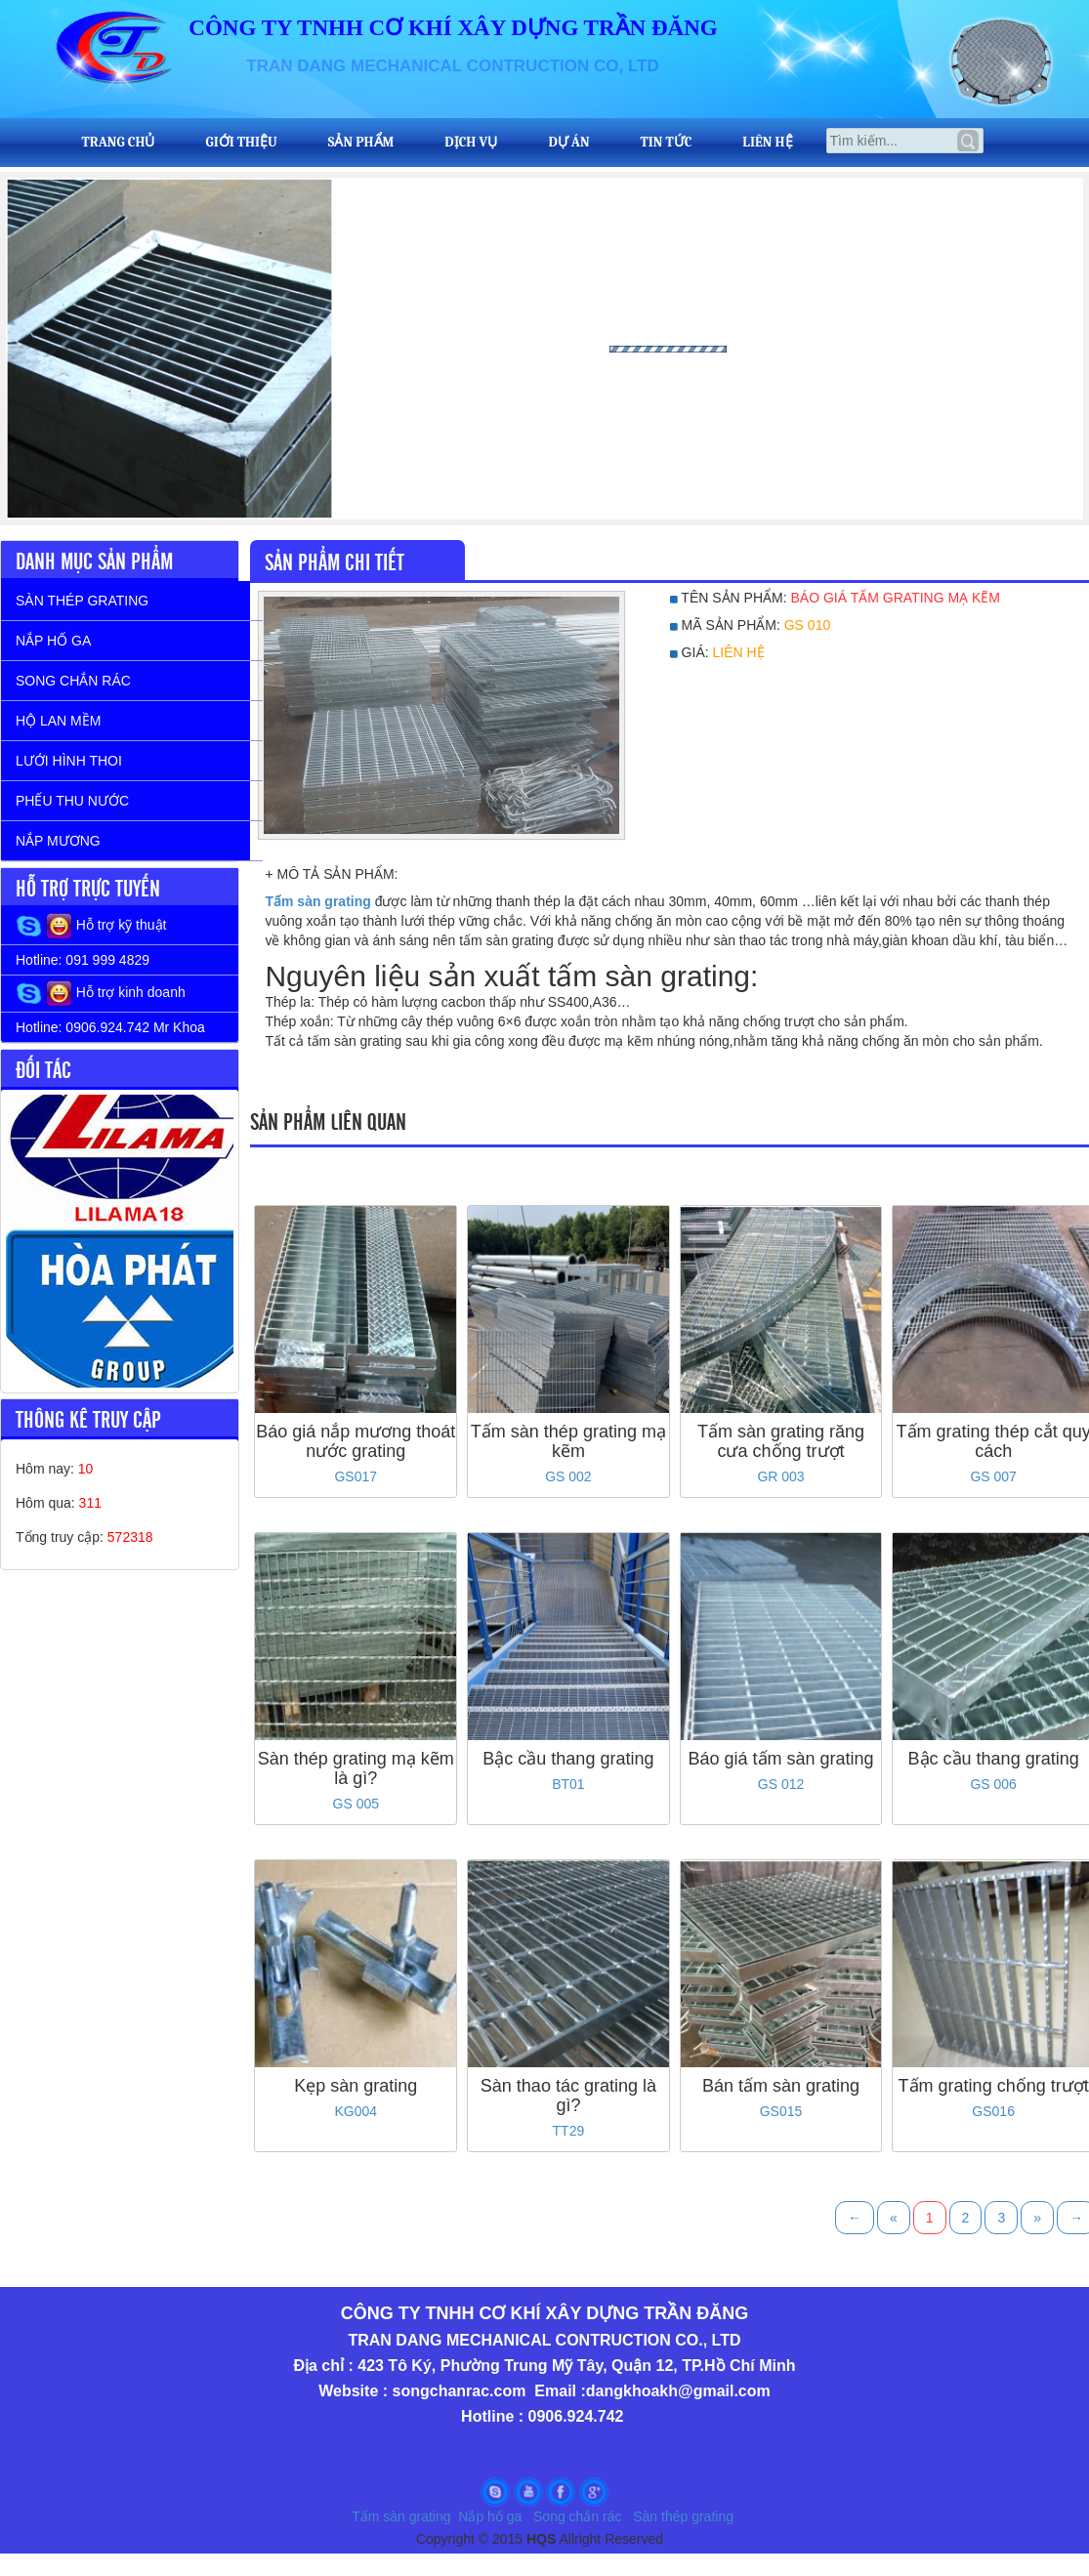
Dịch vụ (471, 143)
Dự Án (569, 143)
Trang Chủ (118, 143)
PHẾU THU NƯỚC (72, 801)
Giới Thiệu (241, 142)
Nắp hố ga (490, 2516)
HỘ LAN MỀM (58, 720)
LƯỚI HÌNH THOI (69, 761)
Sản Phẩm (361, 143)
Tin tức (665, 143)
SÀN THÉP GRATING (82, 600)
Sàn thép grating (685, 2516)
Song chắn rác (577, 2516)
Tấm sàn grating (401, 2516)
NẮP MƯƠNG (58, 841)
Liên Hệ (767, 143)
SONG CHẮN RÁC (73, 680)
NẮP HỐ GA (53, 640)
